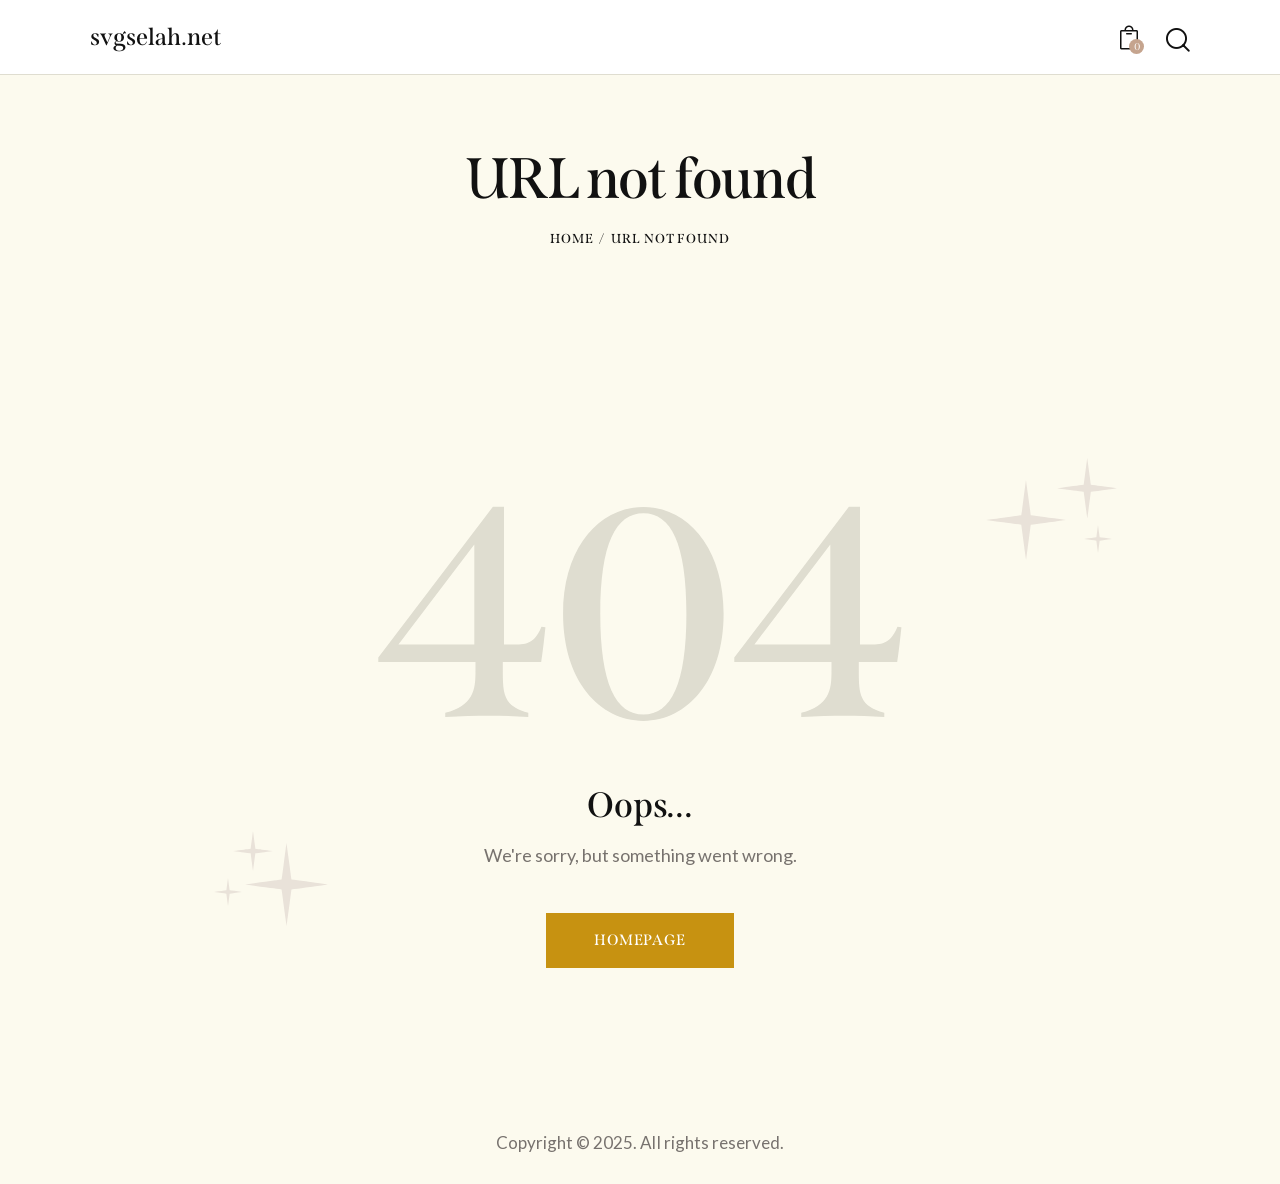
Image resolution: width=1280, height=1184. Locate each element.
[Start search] (1178, 39)
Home (572, 238)
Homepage (639, 940)
